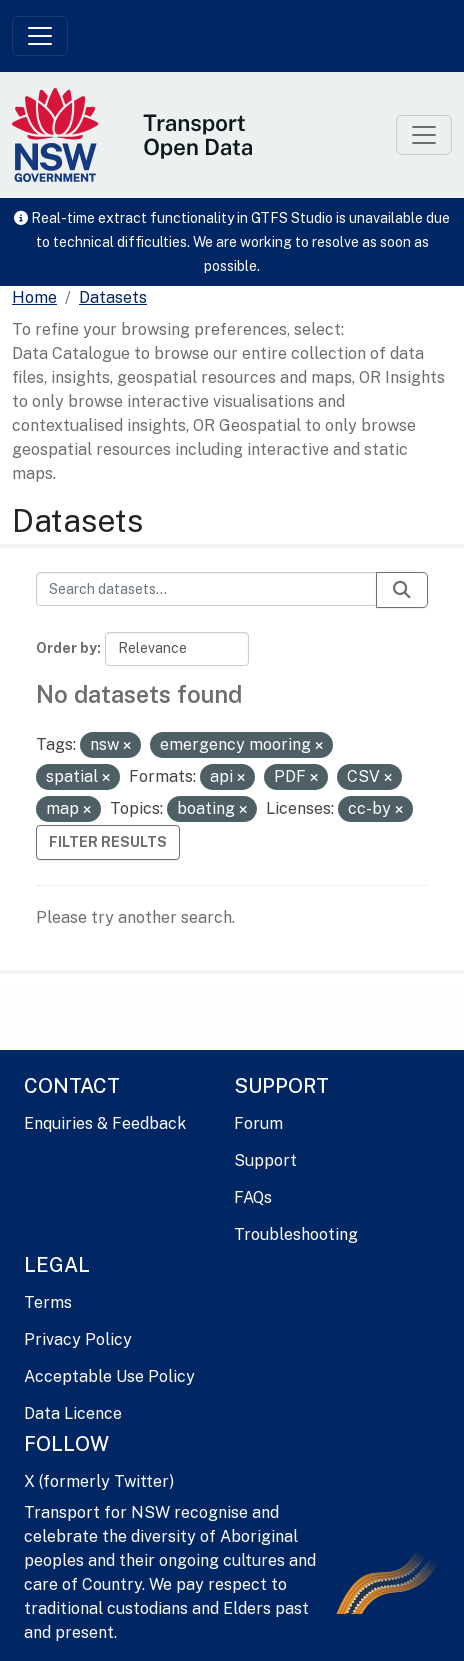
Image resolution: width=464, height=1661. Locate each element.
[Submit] (402, 590)
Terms (48, 1302)
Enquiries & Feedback (105, 1123)
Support (265, 1160)
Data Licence (73, 1413)
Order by (66, 648)
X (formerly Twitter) (99, 1481)
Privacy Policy (78, 1339)
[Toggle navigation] (40, 36)
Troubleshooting (296, 1234)
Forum (258, 1123)
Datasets (113, 297)
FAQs (253, 1197)
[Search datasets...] (206, 589)
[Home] (34, 298)
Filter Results (108, 842)
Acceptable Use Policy (109, 1376)
